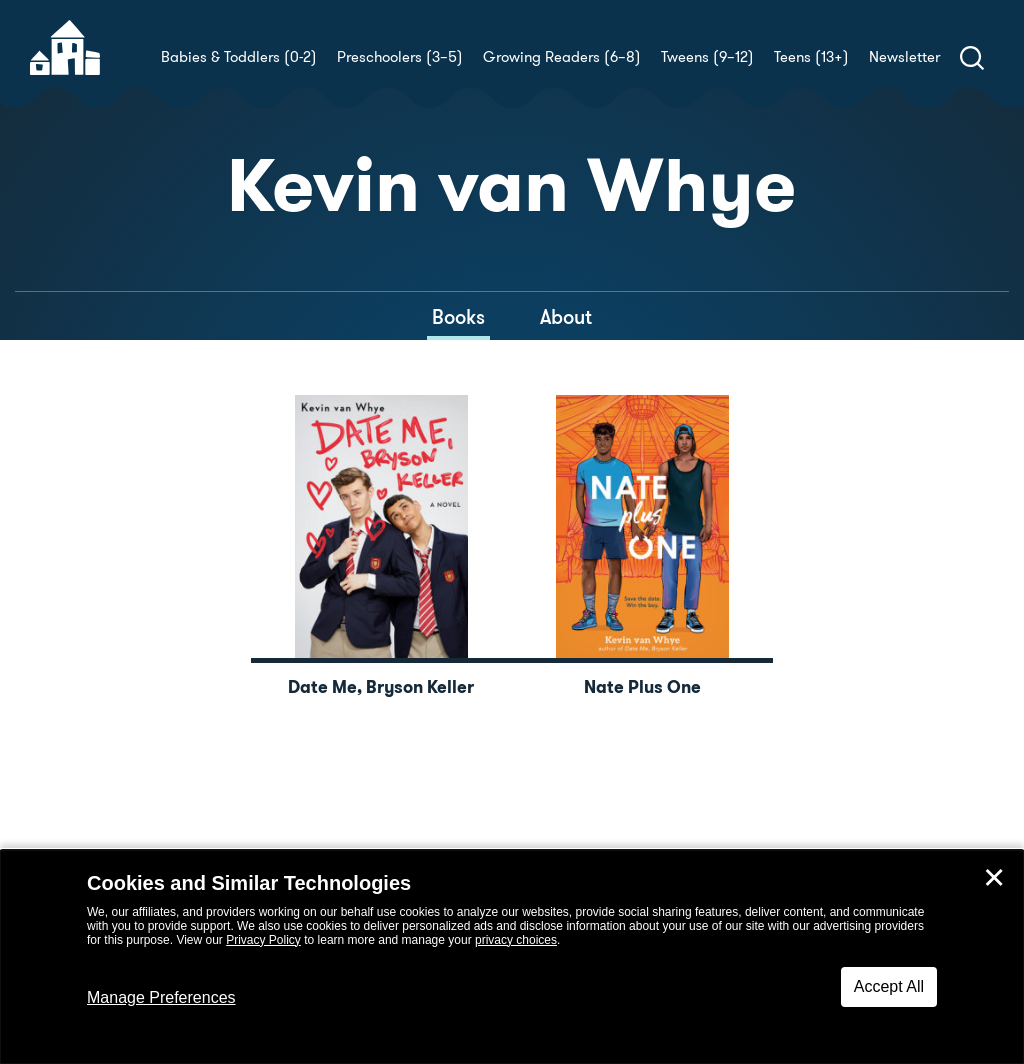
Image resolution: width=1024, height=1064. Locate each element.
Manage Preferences (161, 997)
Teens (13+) (811, 57)
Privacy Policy (263, 940)
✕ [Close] (994, 878)
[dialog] (512, 957)
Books (458, 317)
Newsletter (904, 57)
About (566, 317)
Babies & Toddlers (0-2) (239, 57)
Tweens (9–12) (707, 57)
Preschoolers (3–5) (400, 57)
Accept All (889, 986)
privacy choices (516, 940)
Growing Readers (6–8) (562, 57)
